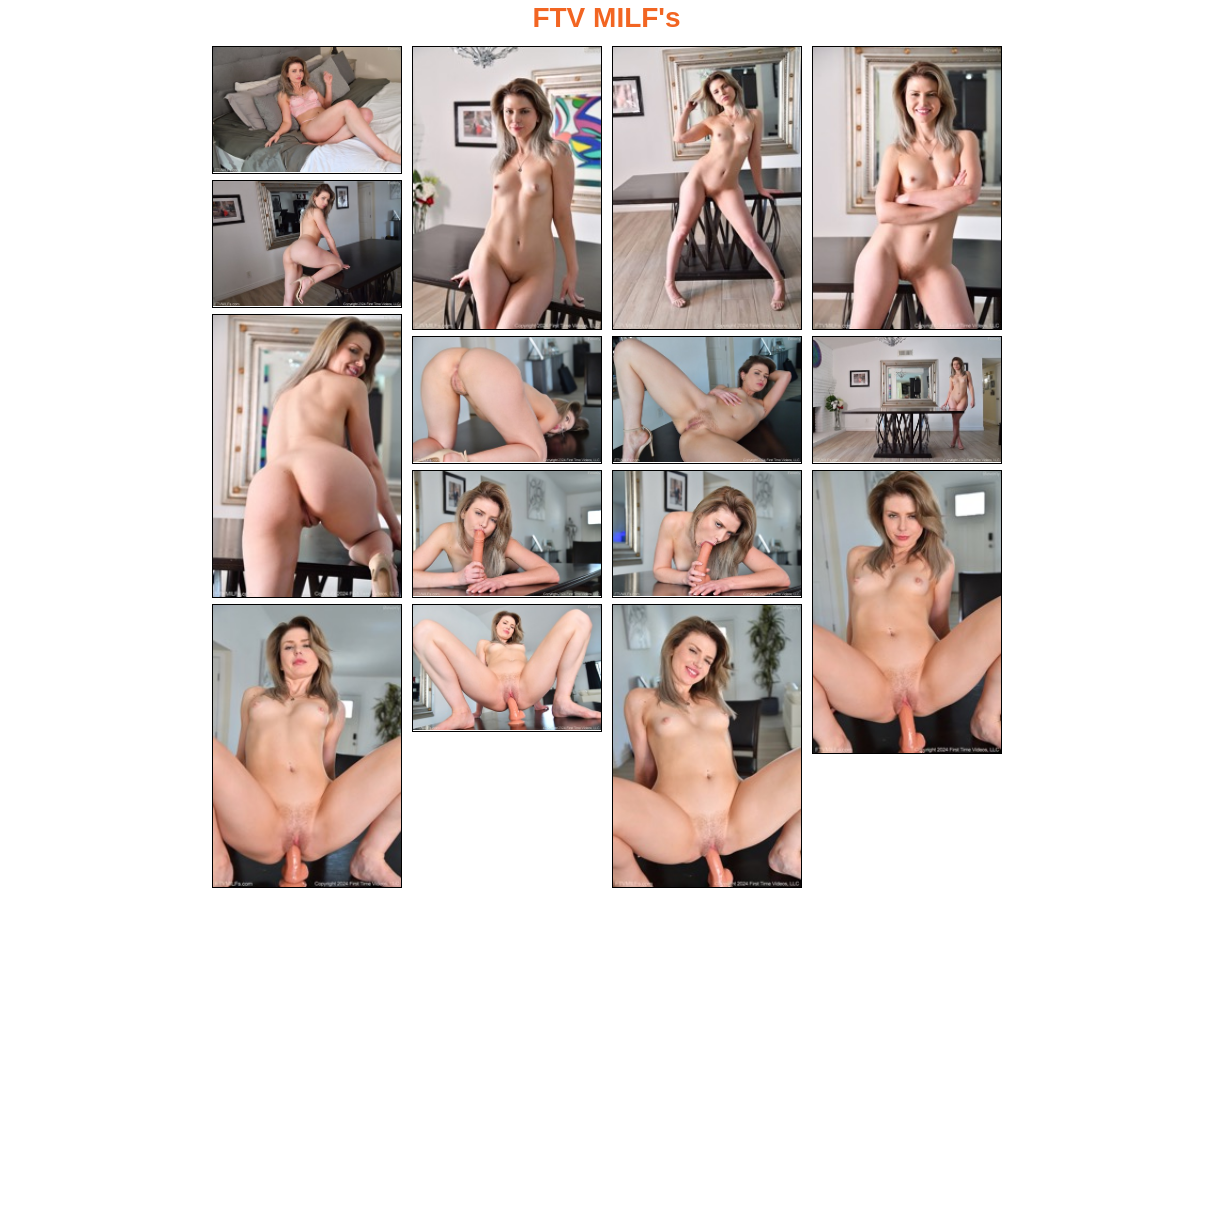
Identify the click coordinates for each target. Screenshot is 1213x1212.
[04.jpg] (907, 188)
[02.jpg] (507, 188)
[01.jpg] (307, 110)
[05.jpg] (307, 244)
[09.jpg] (907, 401)
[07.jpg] (507, 401)
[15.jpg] (707, 747)
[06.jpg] (307, 456)
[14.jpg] (507, 669)
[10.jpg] (507, 535)
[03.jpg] (707, 188)
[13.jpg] (307, 747)
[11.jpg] (707, 535)
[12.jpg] (907, 613)
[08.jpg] (707, 401)
